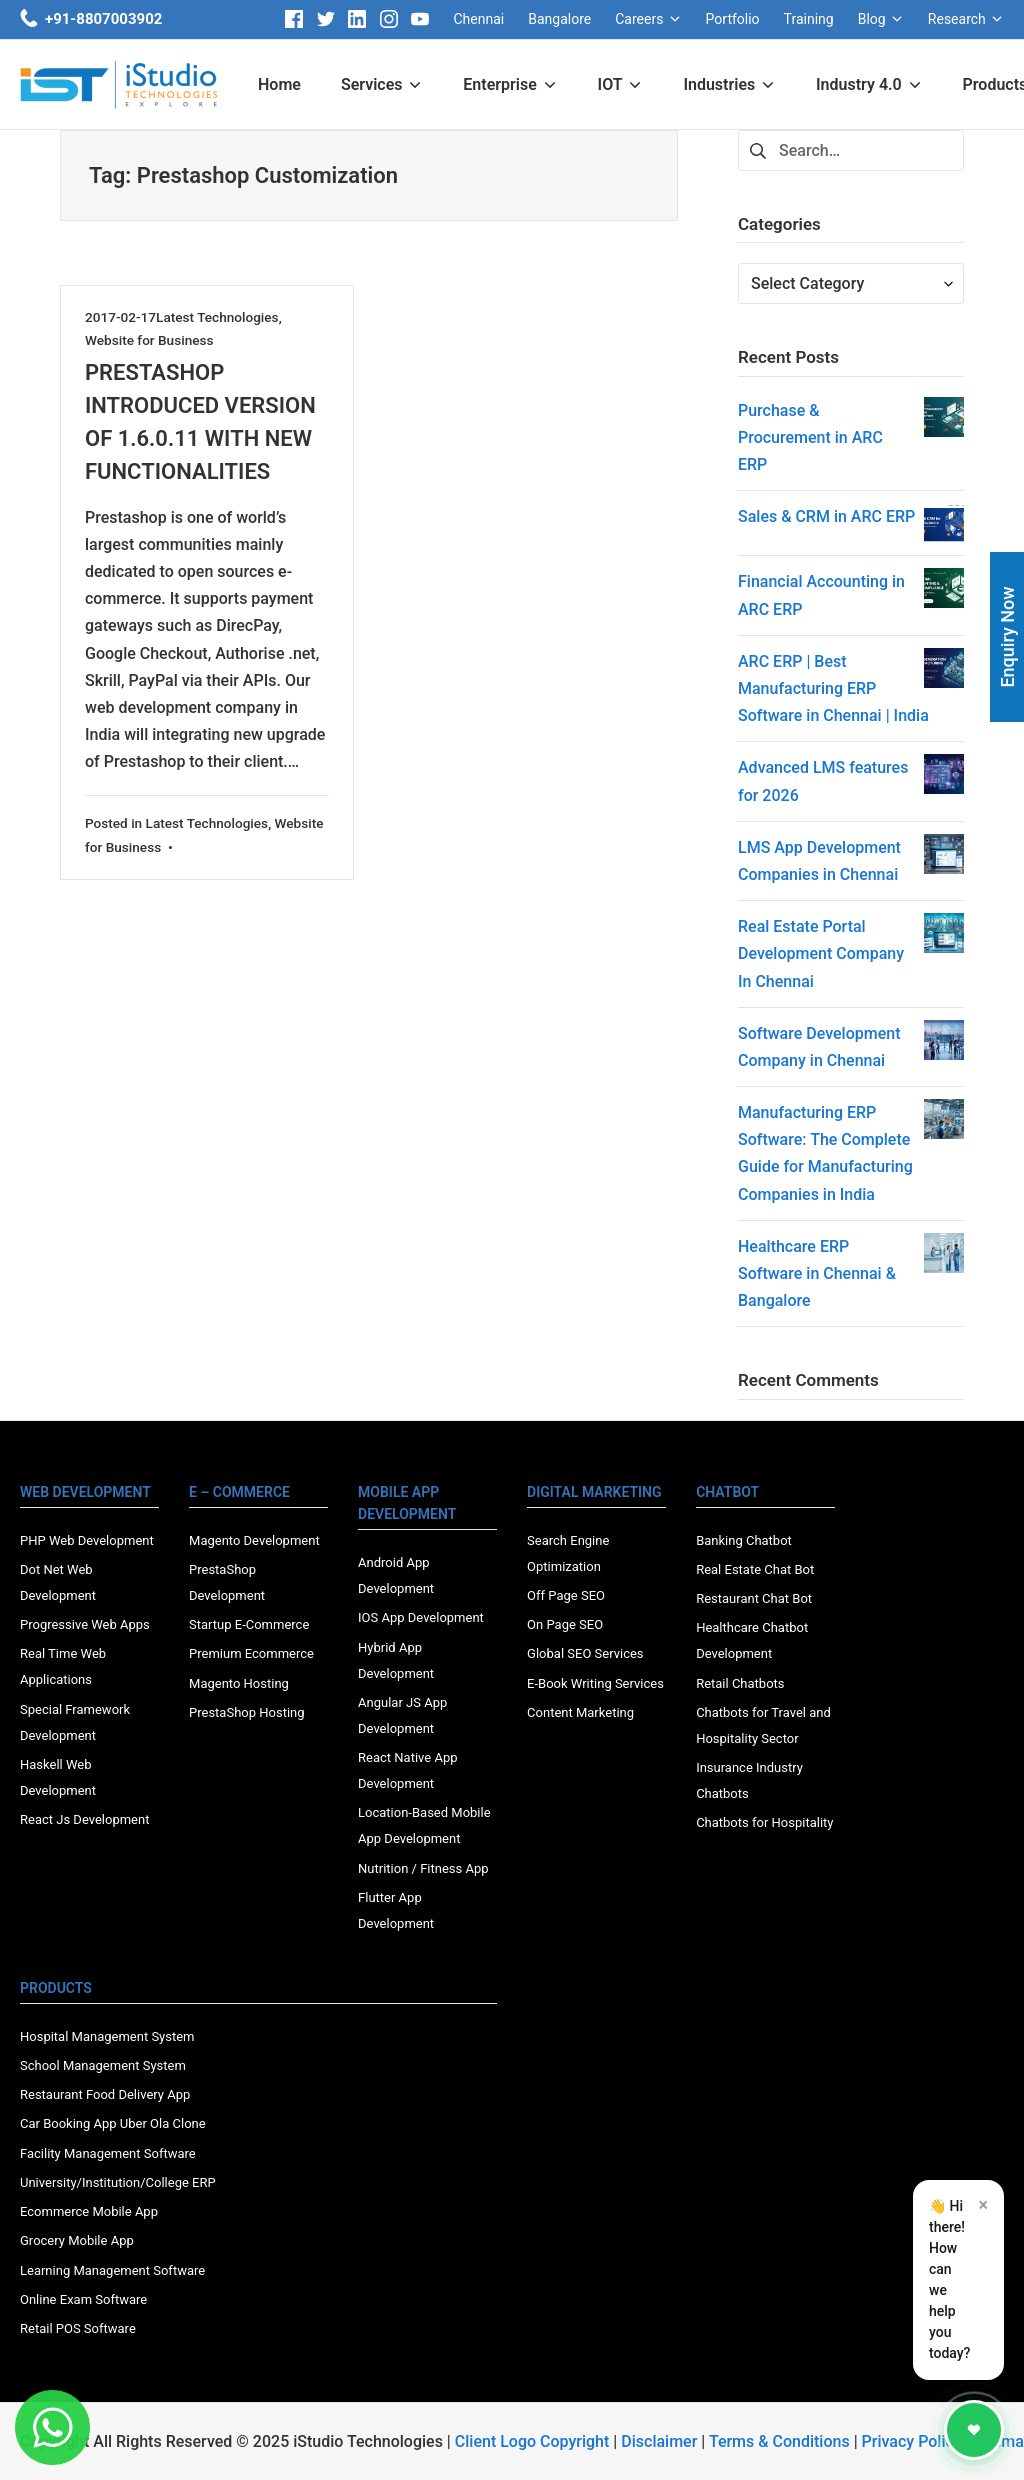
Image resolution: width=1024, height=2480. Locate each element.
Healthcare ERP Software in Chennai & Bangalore (817, 1273)
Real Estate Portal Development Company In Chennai (821, 953)
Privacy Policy (912, 2441)
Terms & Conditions (779, 2441)
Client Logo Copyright (534, 2441)
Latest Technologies (217, 317)
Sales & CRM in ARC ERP (826, 516)
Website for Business (149, 340)
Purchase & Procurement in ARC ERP (810, 437)
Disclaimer (659, 2441)
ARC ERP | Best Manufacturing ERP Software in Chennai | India (833, 688)
